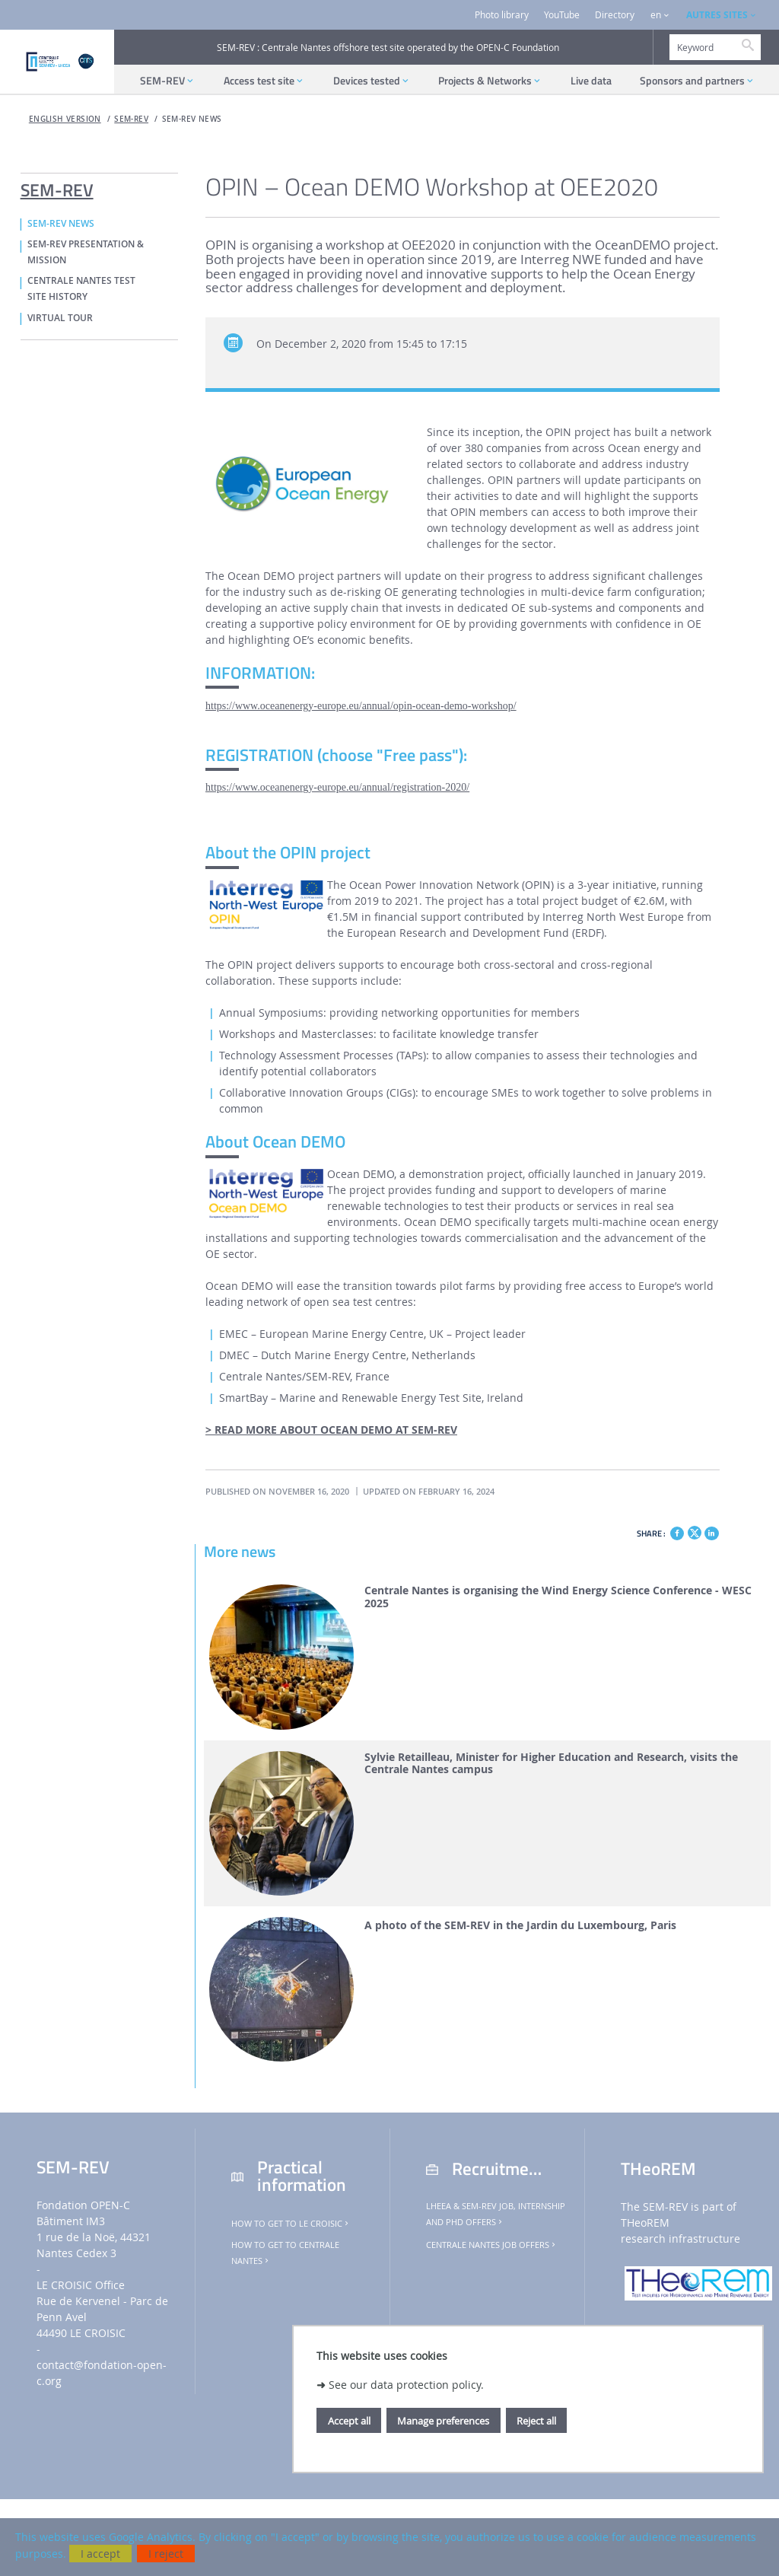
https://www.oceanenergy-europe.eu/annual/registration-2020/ (337, 787)
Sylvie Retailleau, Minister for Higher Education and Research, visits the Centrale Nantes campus (551, 1764)
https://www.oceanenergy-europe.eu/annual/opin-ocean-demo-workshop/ (361, 706)
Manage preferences (443, 2421)
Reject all (536, 2421)
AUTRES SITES (717, 14)
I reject (165, 2553)
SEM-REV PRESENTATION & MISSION (85, 252)
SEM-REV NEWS (192, 119)
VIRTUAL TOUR (60, 318)
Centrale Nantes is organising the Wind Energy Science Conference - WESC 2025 (558, 1597)
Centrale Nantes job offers (492, 2245)
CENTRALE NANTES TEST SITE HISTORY (81, 289)
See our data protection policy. (406, 2384)
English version (65, 119)
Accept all (349, 2421)
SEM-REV (131, 119)
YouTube (562, 15)
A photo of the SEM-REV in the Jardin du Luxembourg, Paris (520, 1925)
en (655, 15)
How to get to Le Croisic (291, 2223)
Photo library (502, 15)
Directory (614, 15)
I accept (100, 2553)
